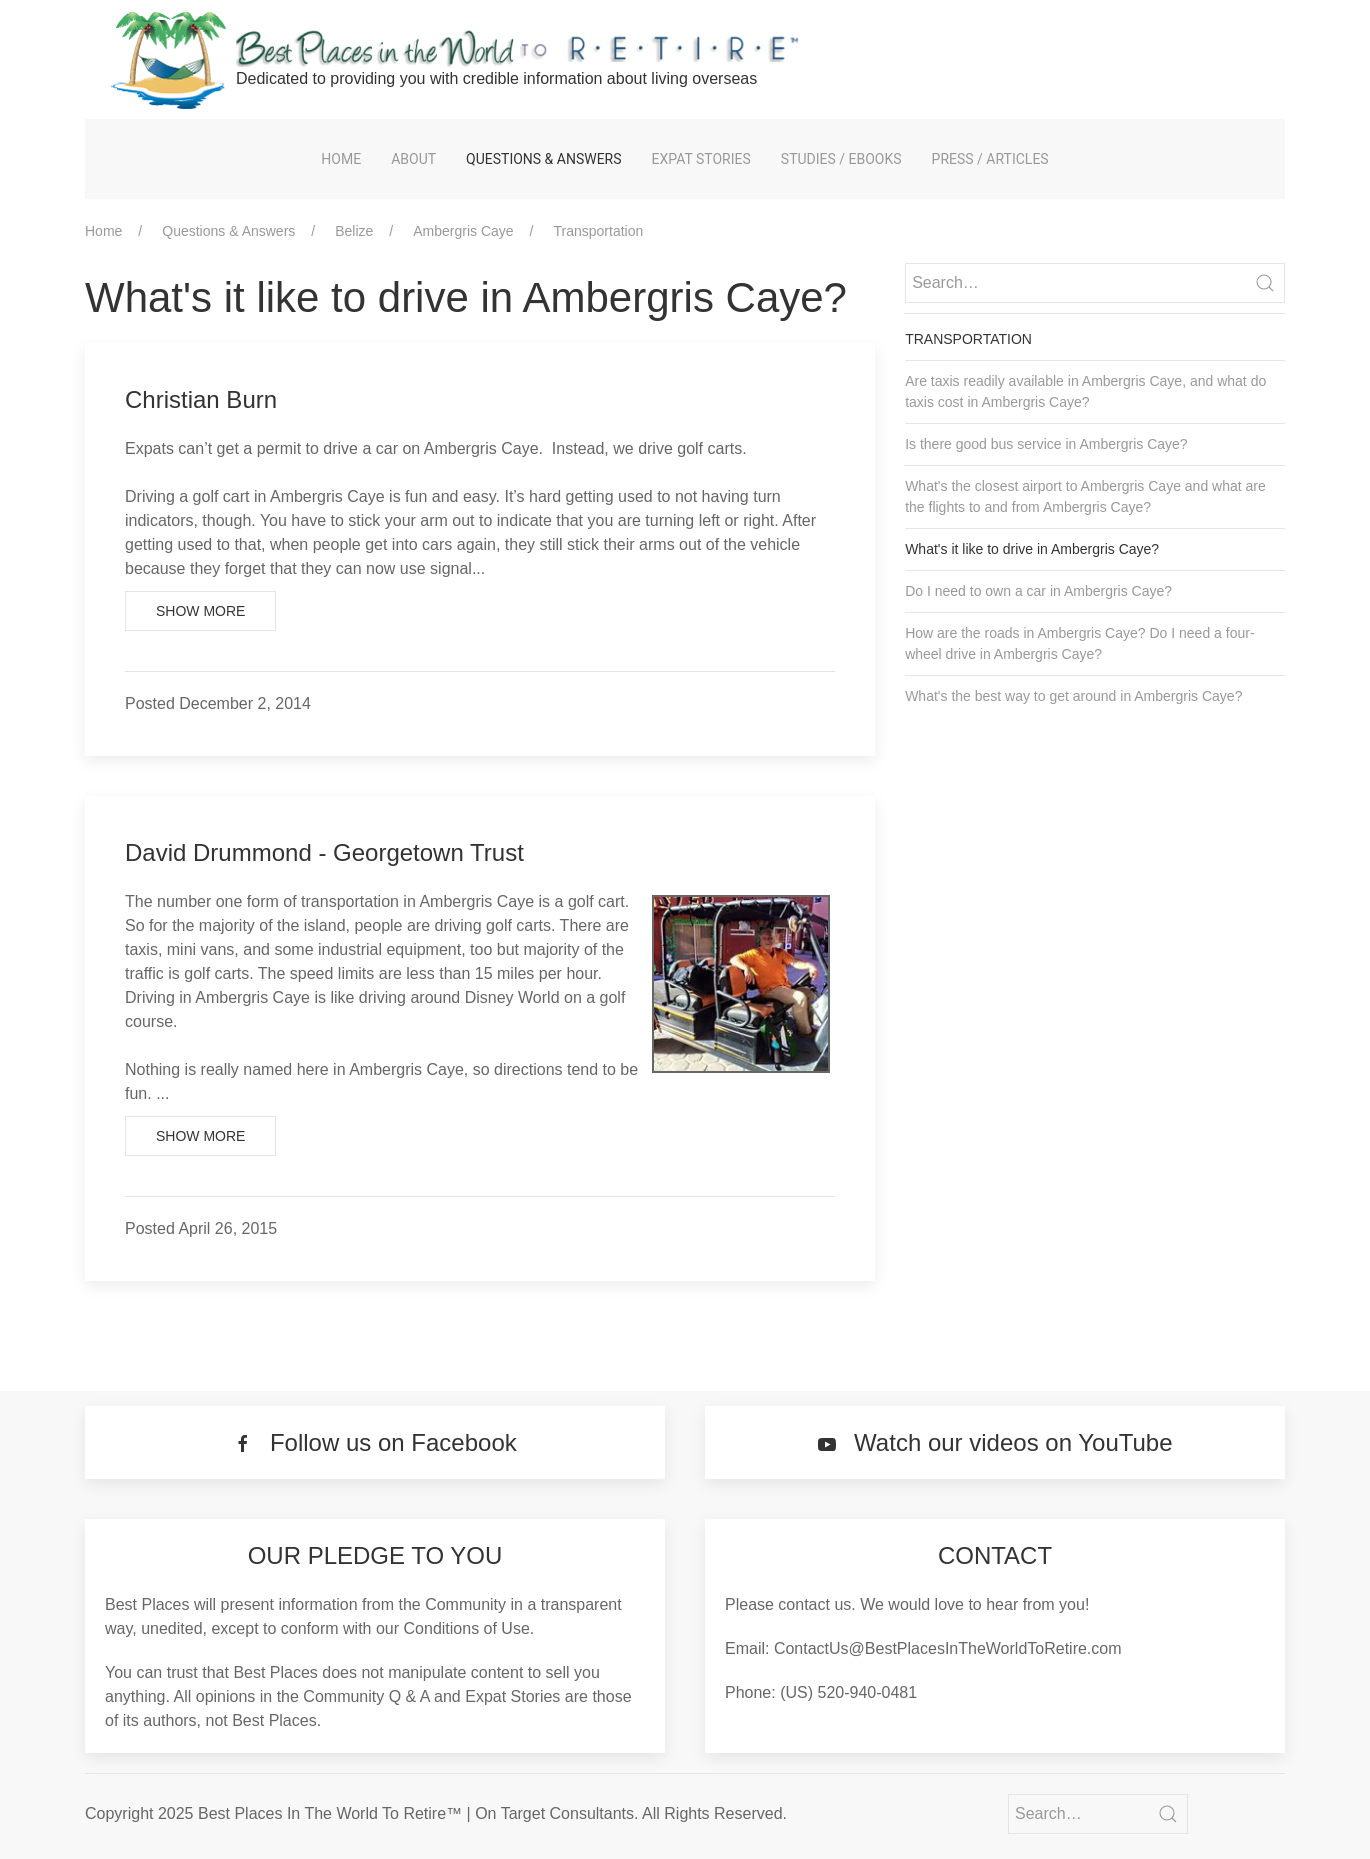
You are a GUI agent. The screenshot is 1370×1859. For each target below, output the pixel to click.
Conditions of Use (467, 1628)
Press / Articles (990, 159)
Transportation (599, 231)
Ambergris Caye (463, 231)
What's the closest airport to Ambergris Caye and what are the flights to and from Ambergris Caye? (1085, 496)
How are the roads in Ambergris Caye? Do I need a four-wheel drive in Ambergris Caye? (1079, 643)
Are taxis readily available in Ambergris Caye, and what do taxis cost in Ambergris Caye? (1085, 391)
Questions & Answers (543, 159)
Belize (354, 231)
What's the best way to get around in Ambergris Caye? (1073, 696)
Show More (200, 611)
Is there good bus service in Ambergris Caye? (1046, 444)
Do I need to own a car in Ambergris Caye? (1038, 591)
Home (341, 159)
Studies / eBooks (841, 159)
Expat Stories (701, 159)
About (413, 159)
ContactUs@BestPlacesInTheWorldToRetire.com (948, 1648)
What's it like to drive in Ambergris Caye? (1032, 549)
